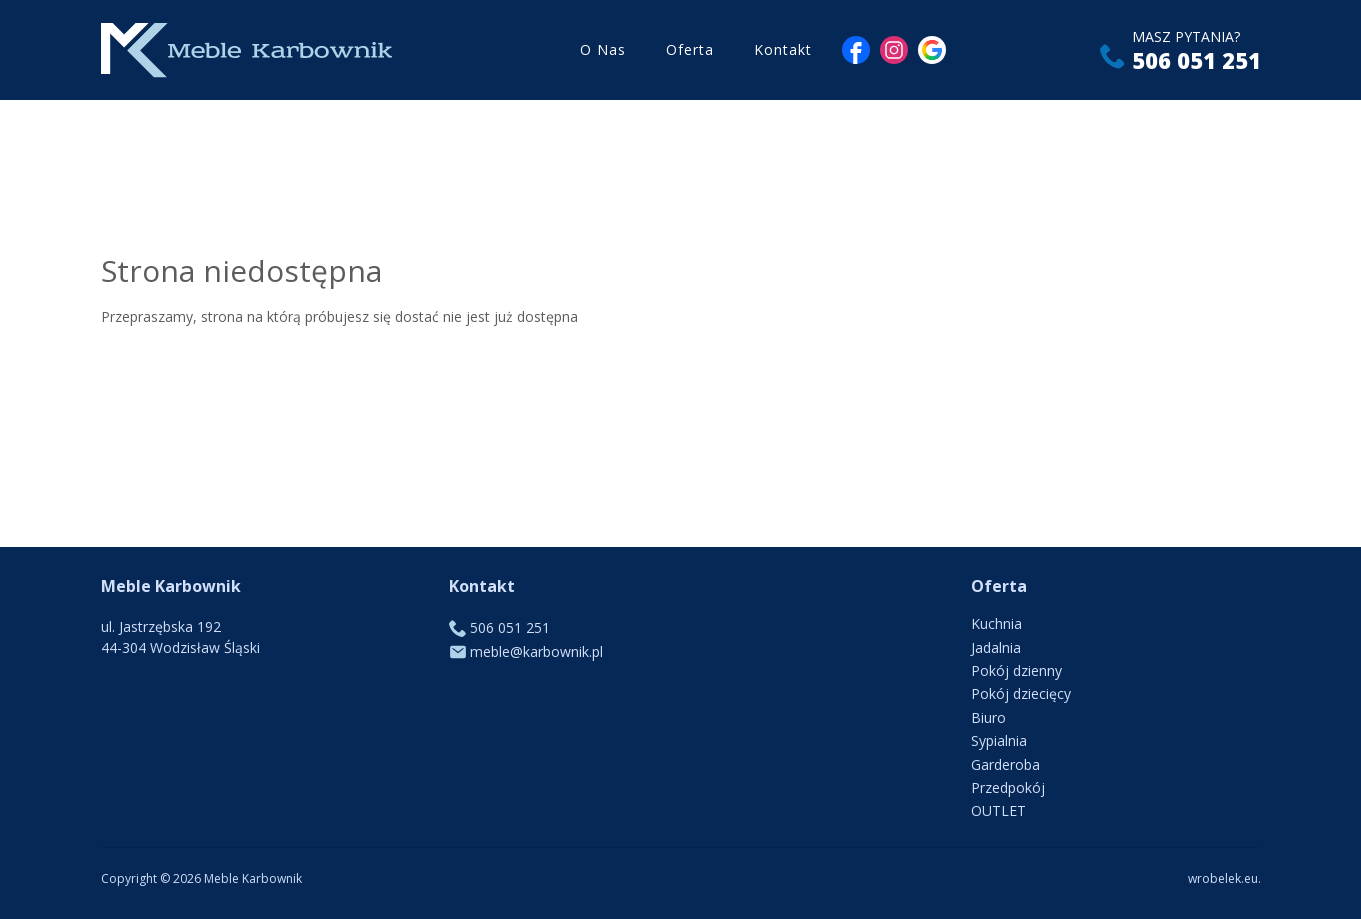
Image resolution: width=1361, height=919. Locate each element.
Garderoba (1005, 764)
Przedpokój (1008, 787)
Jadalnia (996, 647)
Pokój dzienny (1016, 670)
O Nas (603, 49)
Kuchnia (996, 623)
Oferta (690, 49)
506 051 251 (1196, 60)
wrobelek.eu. (1224, 878)
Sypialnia (999, 740)
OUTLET (998, 810)
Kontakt (783, 49)
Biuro (988, 717)
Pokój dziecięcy (1021, 693)
